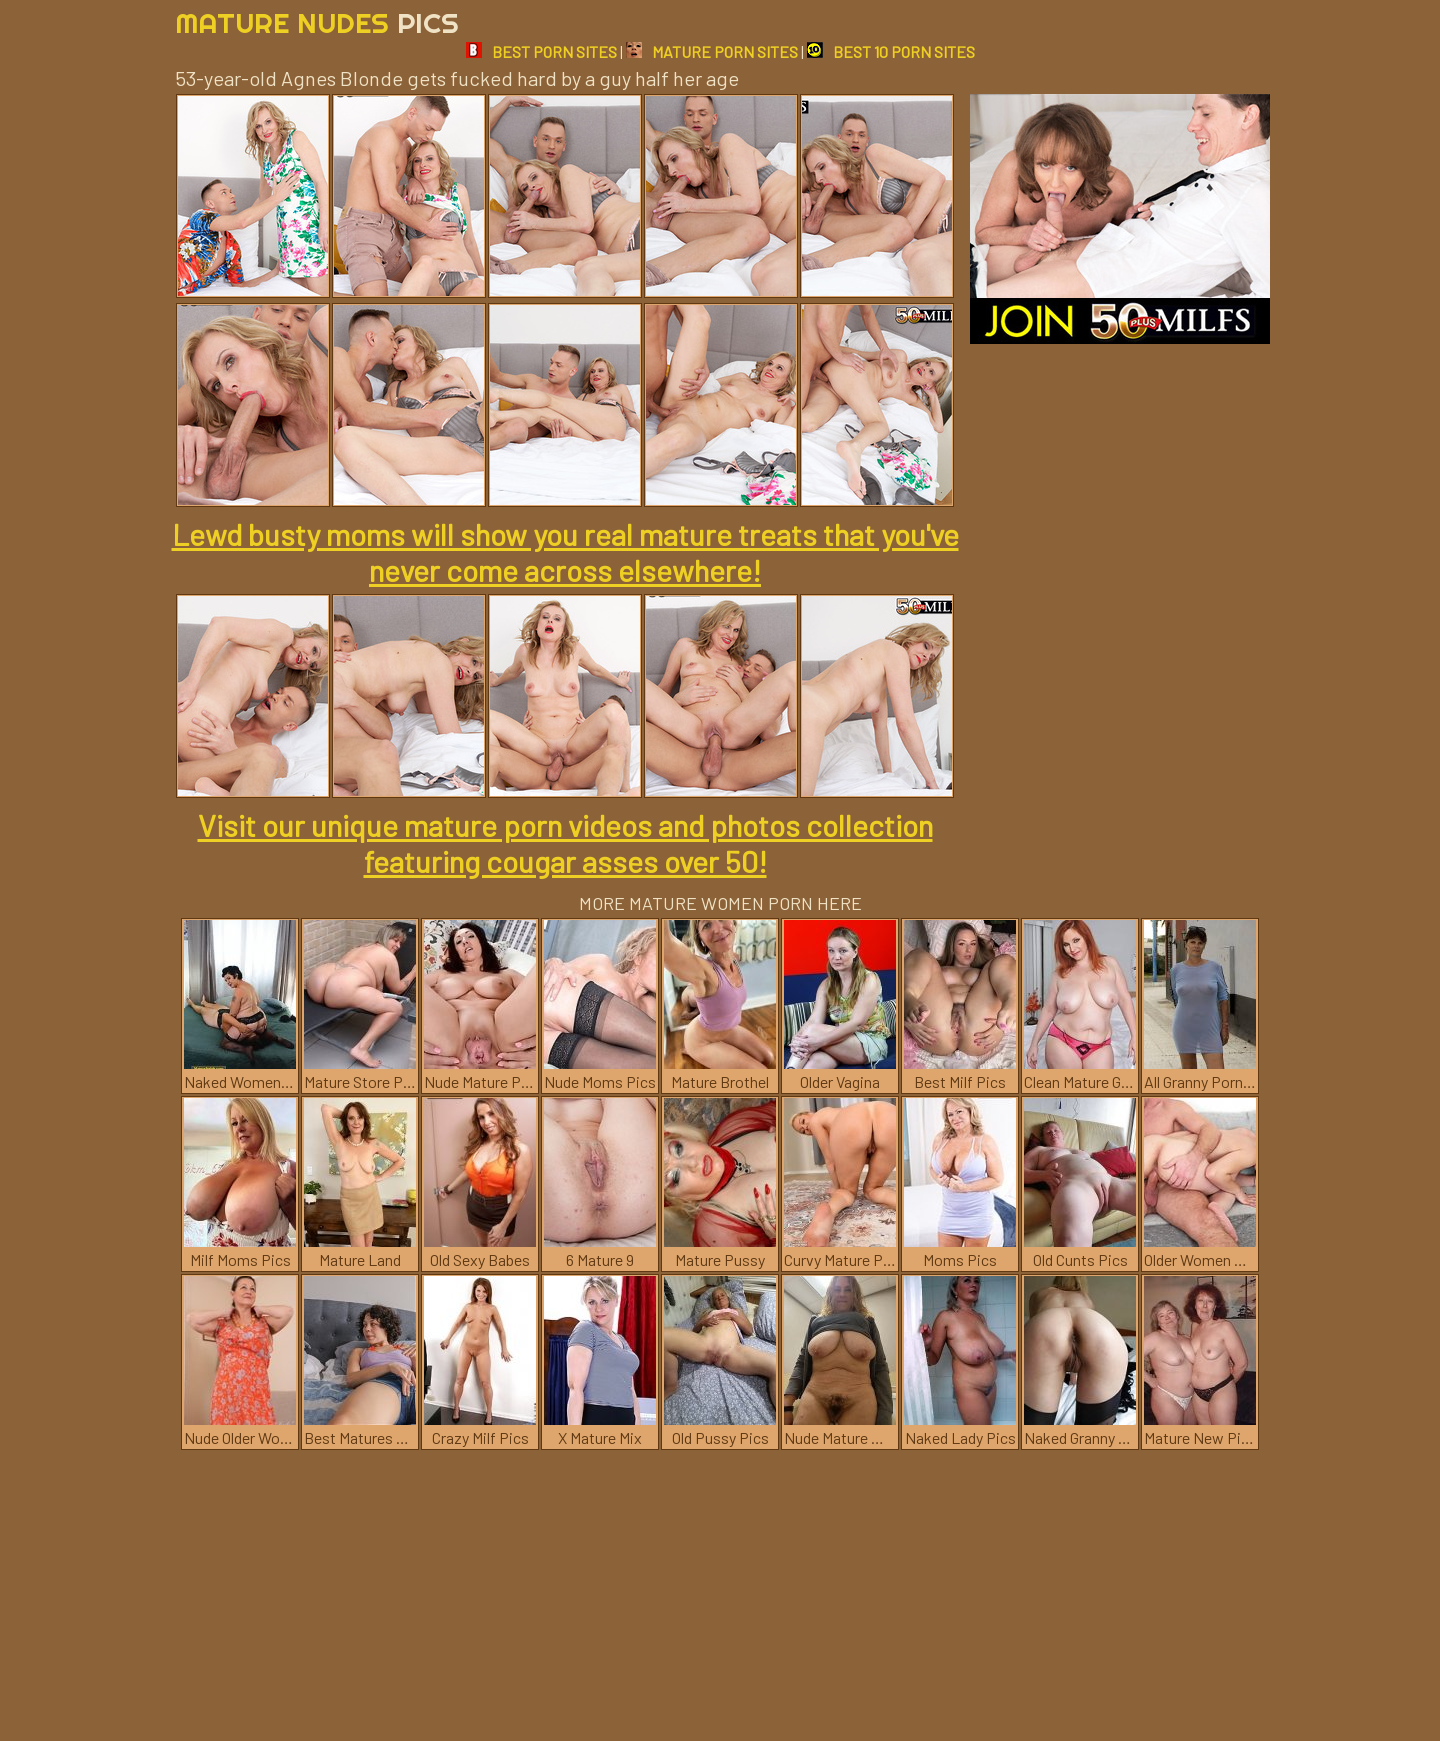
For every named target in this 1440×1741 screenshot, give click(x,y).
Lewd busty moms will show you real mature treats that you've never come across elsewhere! (565, 552)
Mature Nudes (317, 22)
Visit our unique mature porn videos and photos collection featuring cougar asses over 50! (565, 843)
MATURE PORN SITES (712, 51)
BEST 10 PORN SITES (891, 51)
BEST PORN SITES (541, 51)
